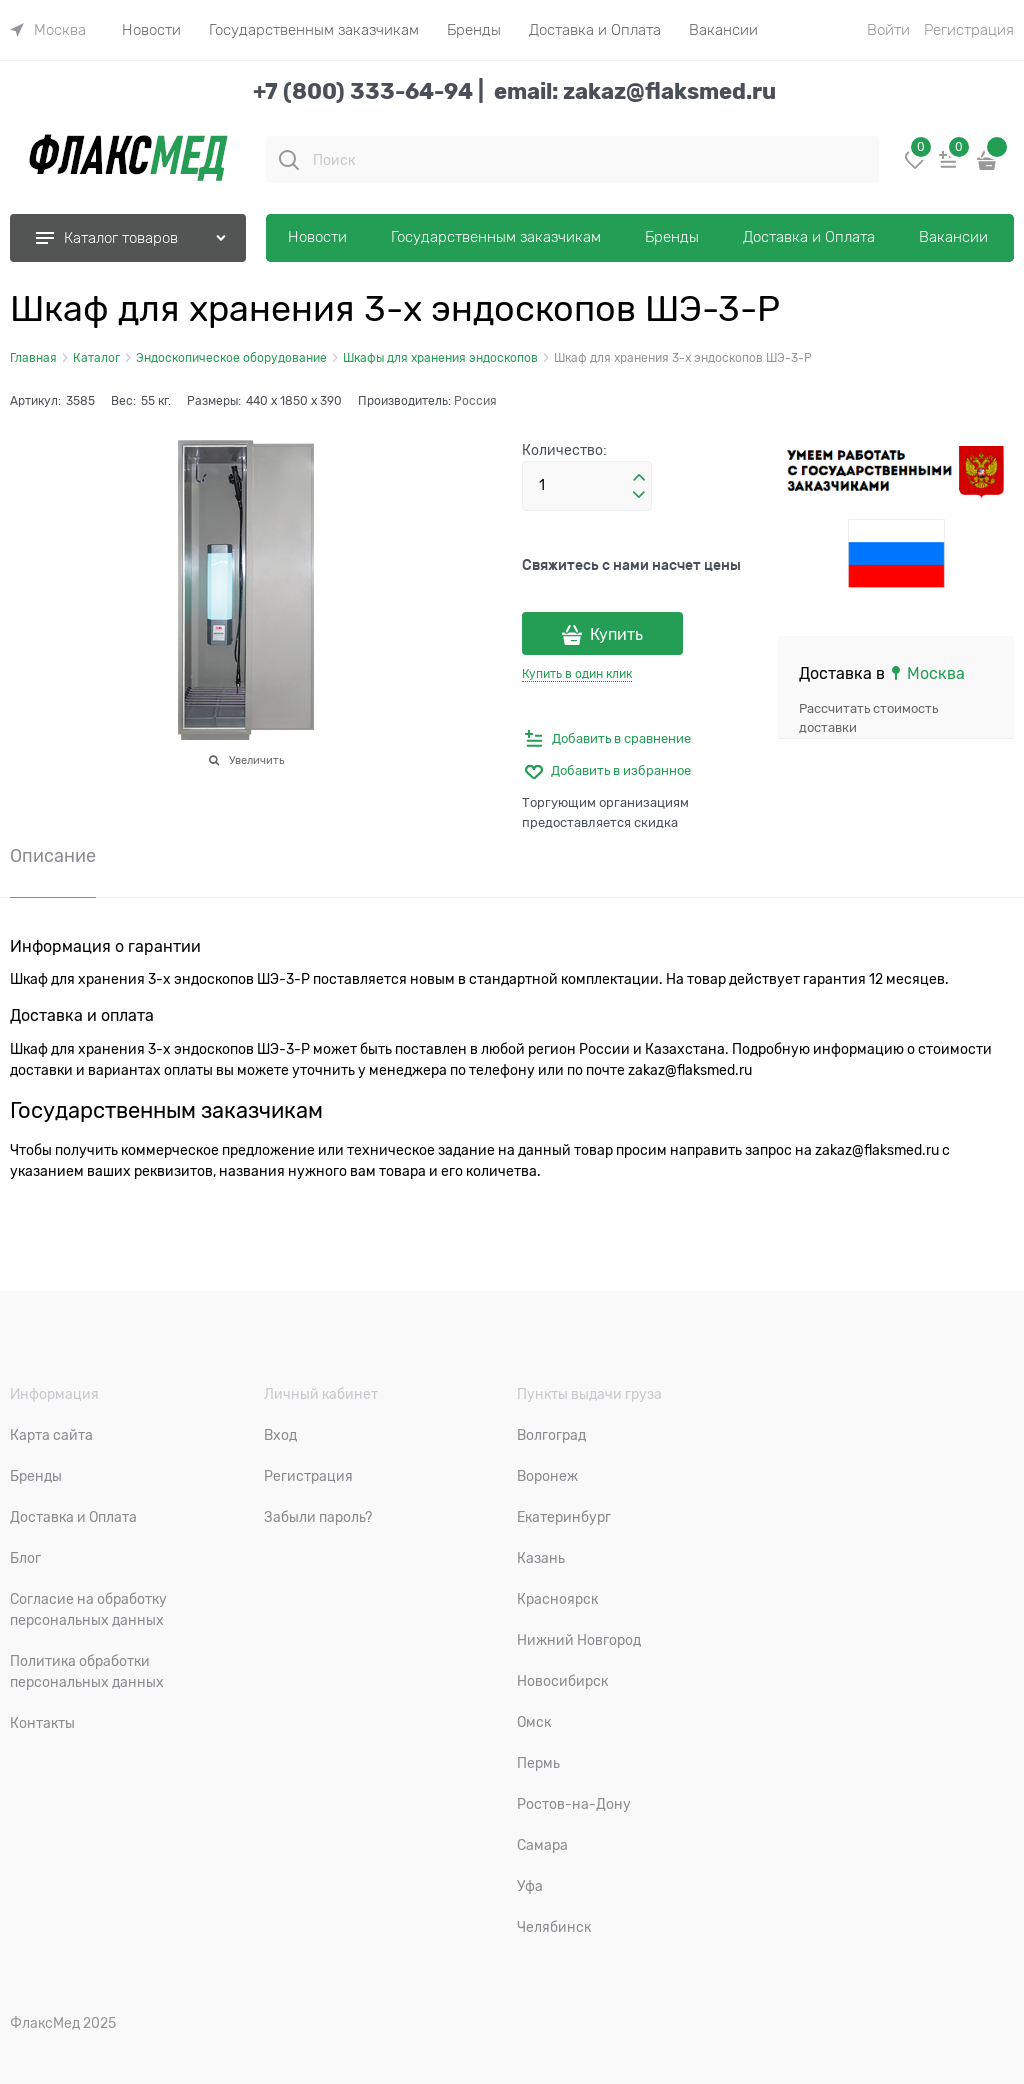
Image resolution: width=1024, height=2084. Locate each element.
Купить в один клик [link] (577, 674)
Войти (888, 30)
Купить (616, 635)
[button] (639, 478)
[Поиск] (289, 160)
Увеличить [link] (256, 760)
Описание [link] (53, 856)
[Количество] (587, 486)
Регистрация (969, 30)
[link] (48, 30)
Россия (475, 401)
